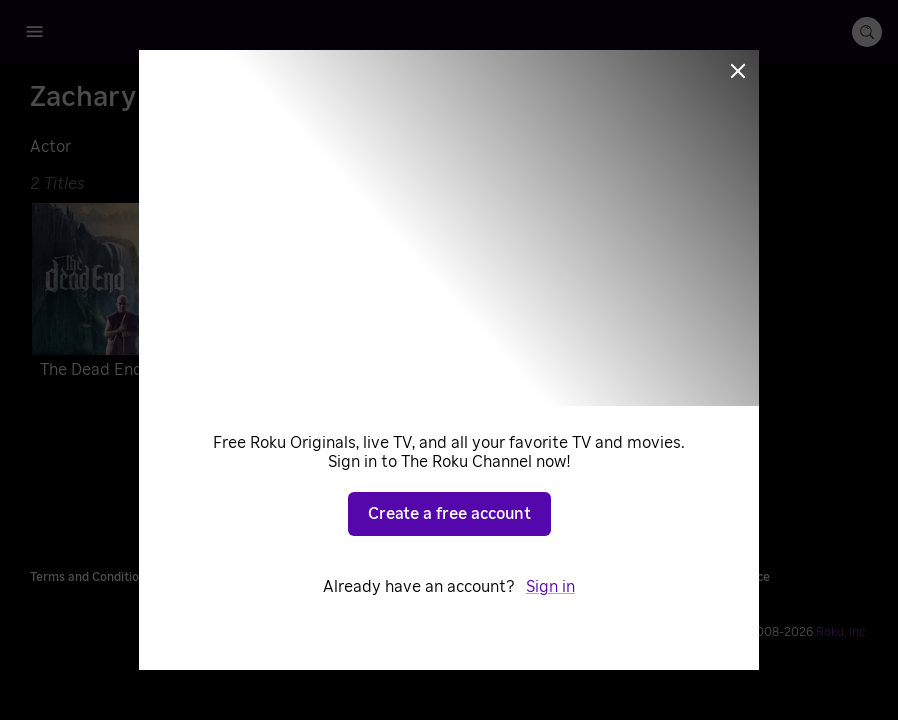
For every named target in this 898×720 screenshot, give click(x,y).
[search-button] (867, 32)
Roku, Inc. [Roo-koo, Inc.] (842, 632)
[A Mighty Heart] (443, 295)
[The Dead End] (164, 295)
